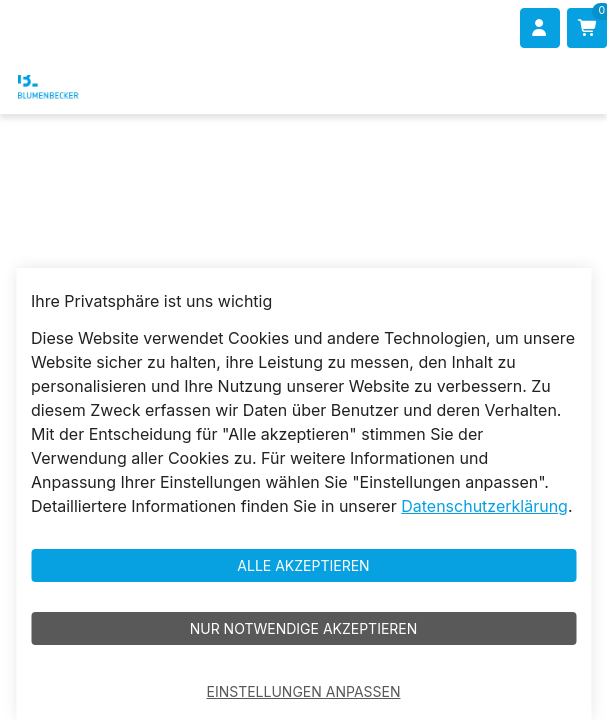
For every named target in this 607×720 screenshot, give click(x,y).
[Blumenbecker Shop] (76, 84)
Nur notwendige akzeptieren (304, 628)
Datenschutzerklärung (484, 506)
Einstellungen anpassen (304, 691)
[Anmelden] (540, 28)
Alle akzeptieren (303, 565)
